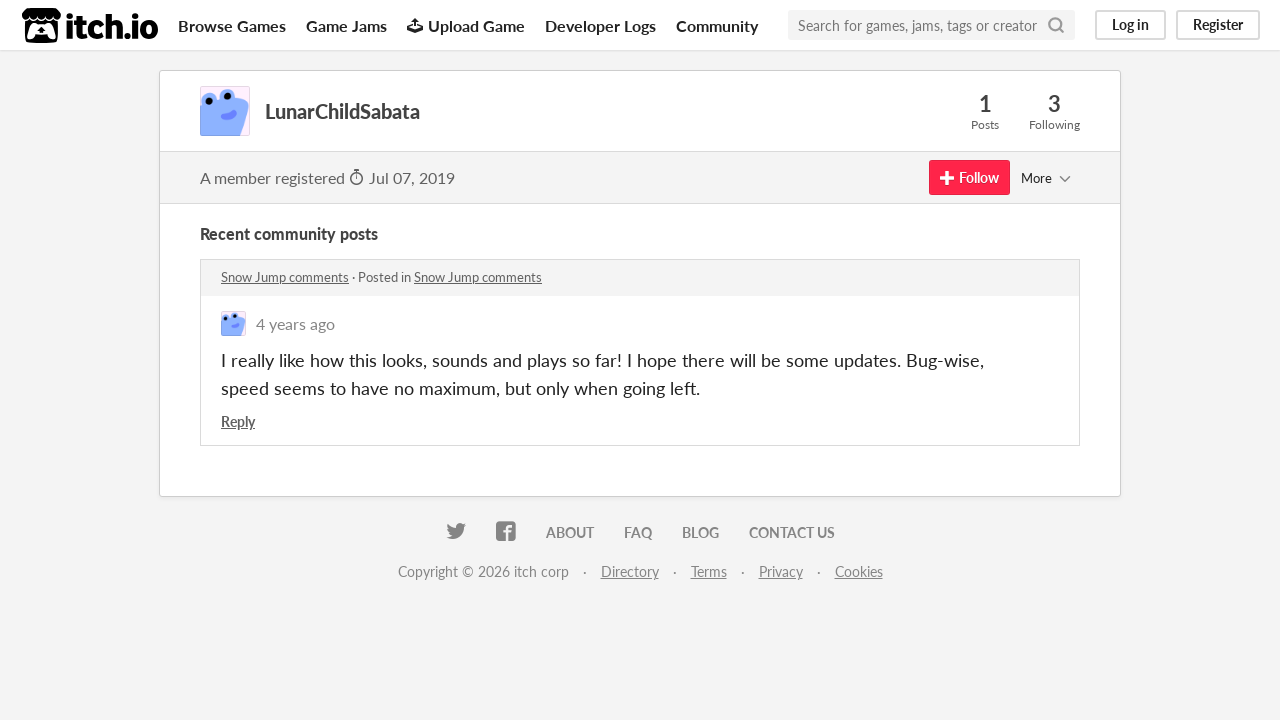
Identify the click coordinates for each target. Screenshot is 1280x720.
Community (717, 25)
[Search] (1056, 25)
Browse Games (232, 25)
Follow (969, 177)
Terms (709, 571)
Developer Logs (600, 25)
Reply (238, 421)
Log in (1130, 24)
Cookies (859, 571)
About (570, 532)
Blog (700, 532)
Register (1218, 24)
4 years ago (295, 323)
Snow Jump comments (285, 277)
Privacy (781, 571)
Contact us (792, 532)
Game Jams (346, 25)
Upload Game (466, 25)
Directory (630, 571)
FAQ (638, 532)
